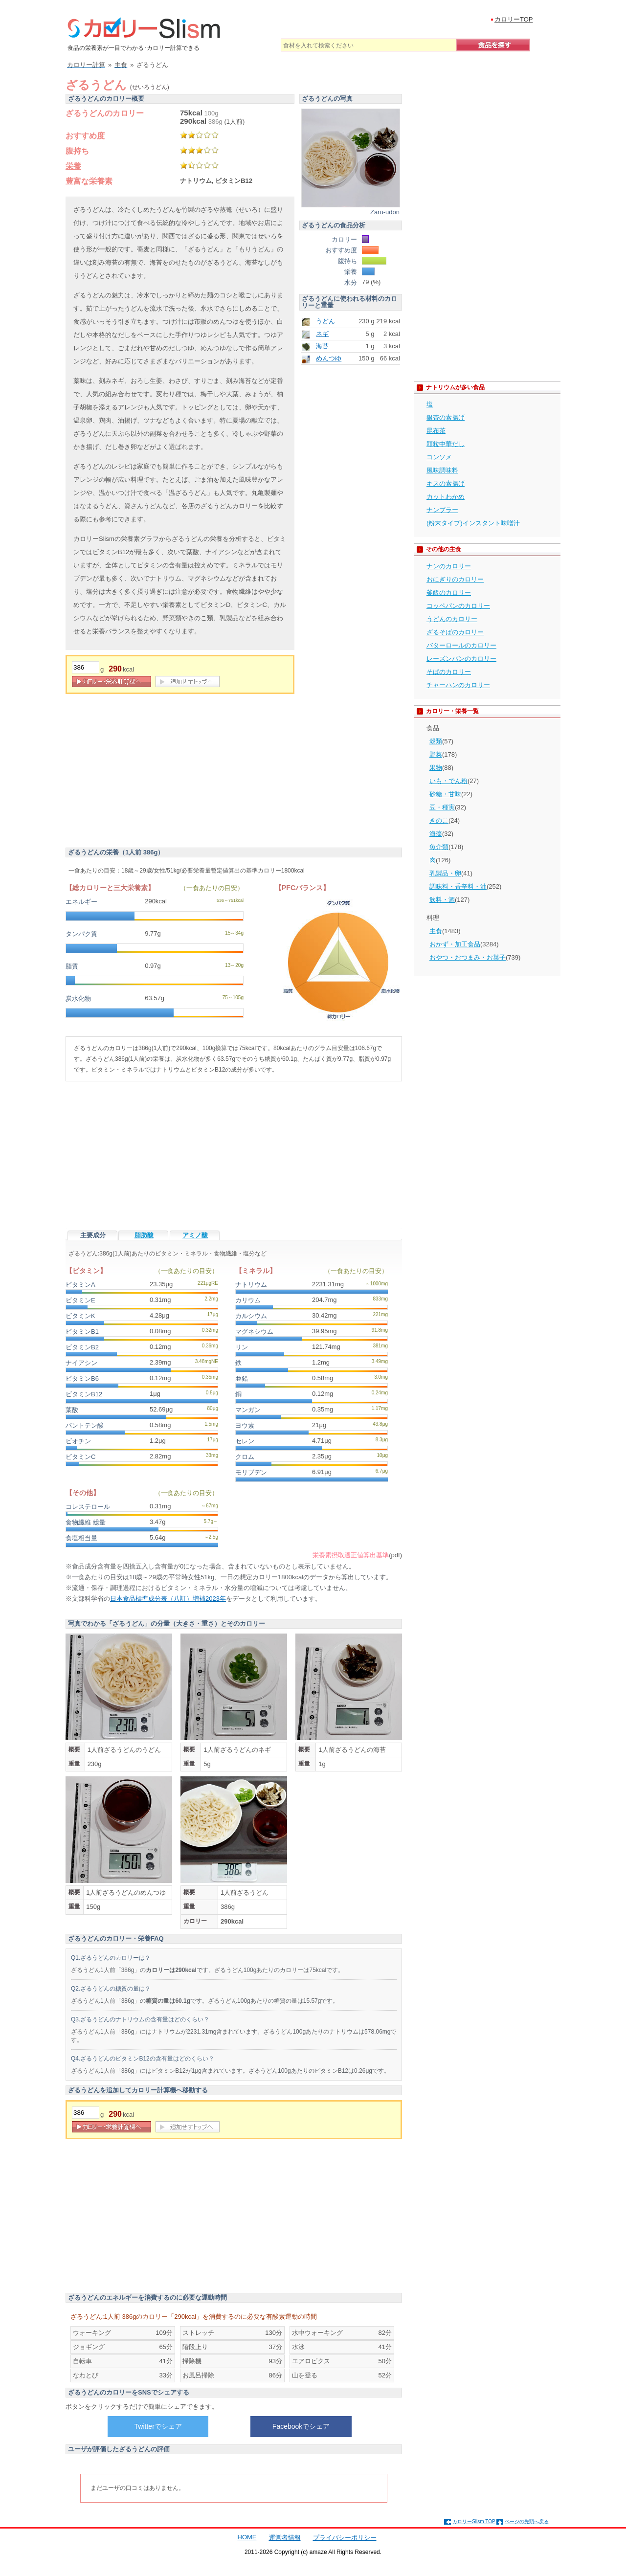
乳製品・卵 (445, 873)
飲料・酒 (442, 899)
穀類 (435, 741)
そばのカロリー (448, 671)
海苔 (322, 346)
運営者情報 (285, 2537)
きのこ (438, 820)
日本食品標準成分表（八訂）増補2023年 (168, 1598)
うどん (325, 321)
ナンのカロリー (448, 566)
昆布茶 (436, 430)
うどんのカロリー (451, 619)
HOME (247, 2537)
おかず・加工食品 (454, 944)
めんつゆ (328, 358)
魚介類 (438, 847)
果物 (435, 767)
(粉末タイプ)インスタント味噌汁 (473, 523)
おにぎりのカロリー (455, 579)
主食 (435, 931)
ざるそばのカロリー (455, 632)
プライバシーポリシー (345, 2537)
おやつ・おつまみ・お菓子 (467, 957)
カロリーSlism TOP (473, 2521)
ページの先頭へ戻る (527, 2521)
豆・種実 (442, 807)
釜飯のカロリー (448, 592)
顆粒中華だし (445, 444)
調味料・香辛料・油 (458, 886)
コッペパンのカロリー (458, 605)
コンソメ (439, 457)
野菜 (435, 754)
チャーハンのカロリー (458, 685)
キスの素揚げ (445, 483)
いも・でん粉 (448, 780)
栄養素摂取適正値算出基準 (351, 1555)
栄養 (73, 166)
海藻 (435, 833)
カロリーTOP (513, 19)
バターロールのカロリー (461, 645)
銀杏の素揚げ (445, 417)
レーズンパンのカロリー (461, 658)
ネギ (322, 333)
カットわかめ (445, 496)
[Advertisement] (148, 772)
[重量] (85, 667)
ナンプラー (442, 510)
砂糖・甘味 (445, 794)
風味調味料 (442, 470)
